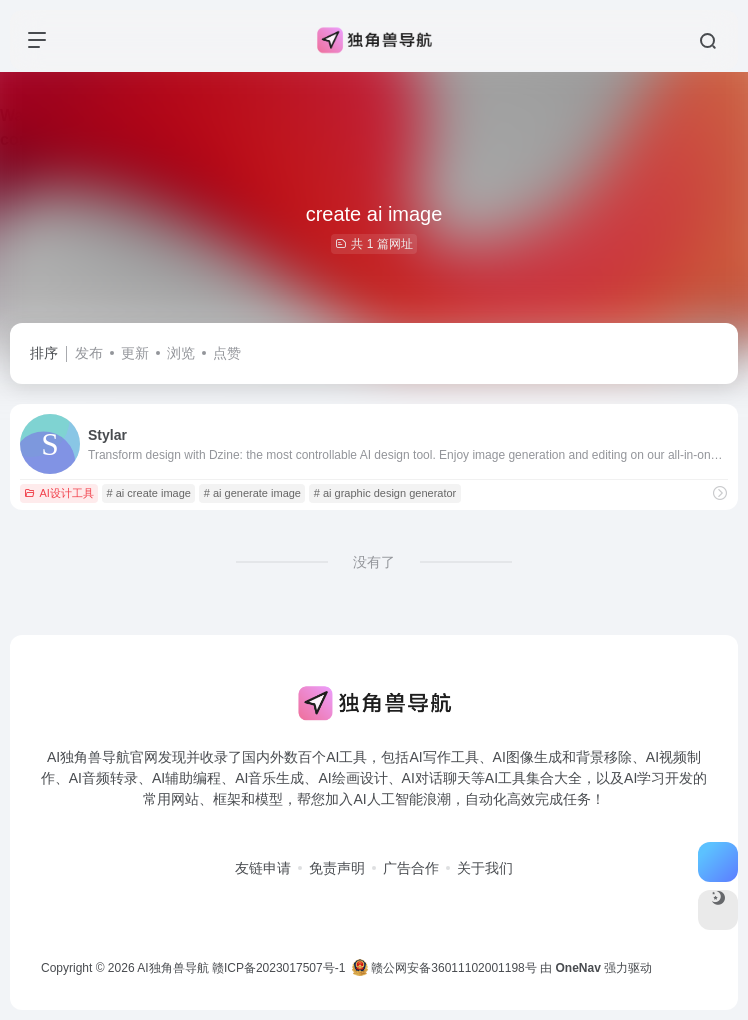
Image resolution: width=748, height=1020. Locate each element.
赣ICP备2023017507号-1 (278, 968)
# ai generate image (252, 493)
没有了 (374, 562)
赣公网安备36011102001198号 (444, 968)
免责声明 (337, 868)
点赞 (227, 353)
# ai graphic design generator (385, 493)
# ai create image (149, 493)
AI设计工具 (58, 493)
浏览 (181, 353)
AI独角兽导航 (172, 968)
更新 (135, 353)
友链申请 (263, 868)
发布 (89, 353)
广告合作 (411, 868)
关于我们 (485, 868)
